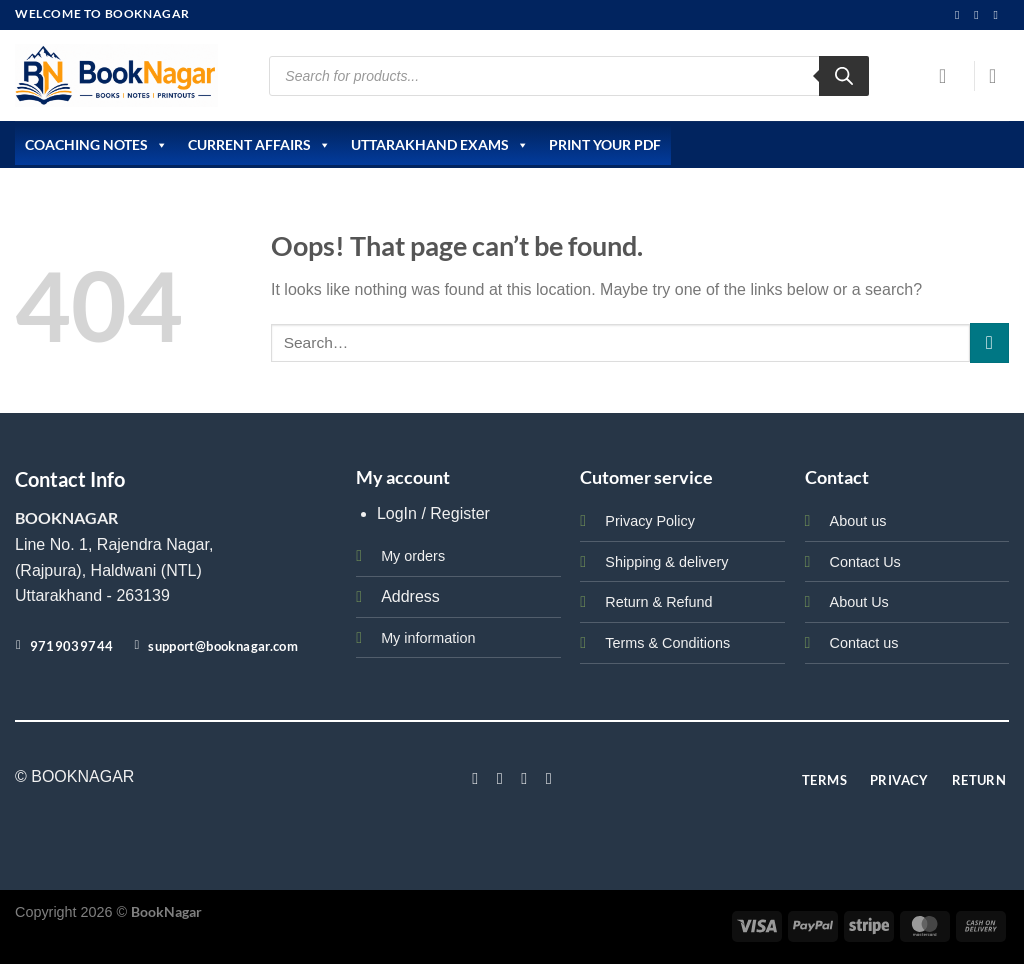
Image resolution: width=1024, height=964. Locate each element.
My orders (413, 556)
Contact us (864, 643)
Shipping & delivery (666, 562)
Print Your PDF (605, 144)
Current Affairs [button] (259, 145)
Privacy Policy (650, 521)
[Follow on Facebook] (475, 778)
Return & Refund (658, 602)
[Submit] (989, 342)
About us (858, 521)
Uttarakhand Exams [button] (440, 145)
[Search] (844, 76)
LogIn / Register (433, 513)
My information (428, 638)
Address (410, 596)
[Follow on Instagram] (961, 15)
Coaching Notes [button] (96, 145)
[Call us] (999, 15)
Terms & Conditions (667, 643)
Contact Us (865, 562)
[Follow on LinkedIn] (549, 778)
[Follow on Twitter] (524, 778)
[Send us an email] (980, 15)
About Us (859, 602)
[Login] (949, 76)
